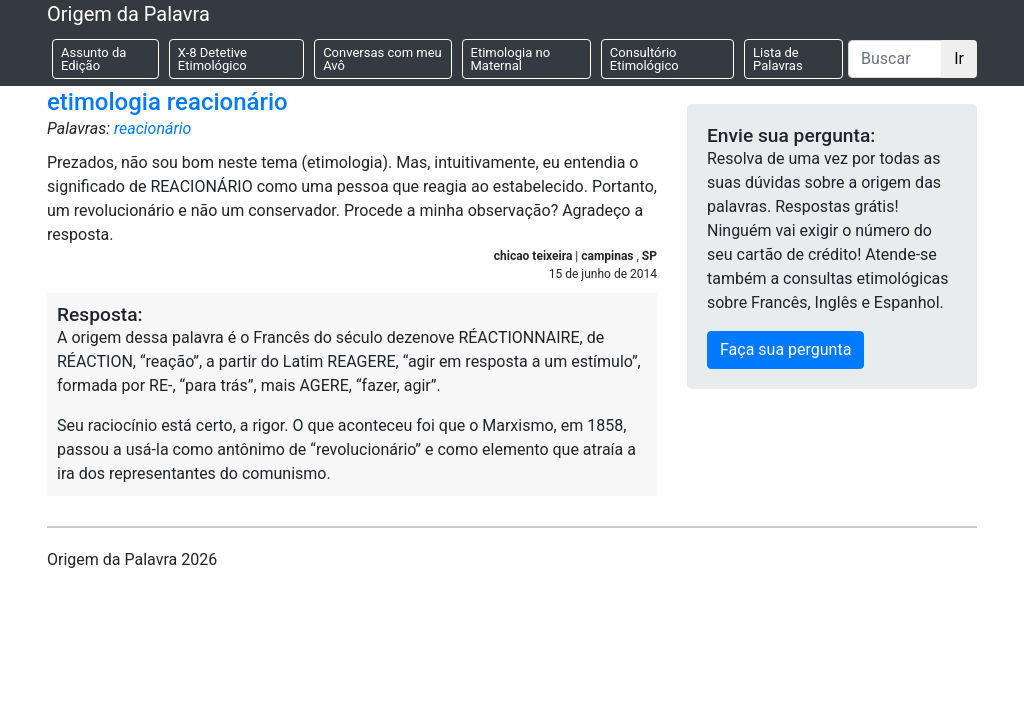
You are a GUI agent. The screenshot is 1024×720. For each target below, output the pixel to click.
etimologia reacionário (167, 102)
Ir (959, 58)
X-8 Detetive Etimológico (212, 59)
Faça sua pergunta (785, 349)
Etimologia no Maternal (511, 59)
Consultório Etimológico (644, 59)
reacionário (152, 128)
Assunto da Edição (93, 59)
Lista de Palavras (778, 59)
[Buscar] (895, 59)
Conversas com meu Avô (382, 59)
